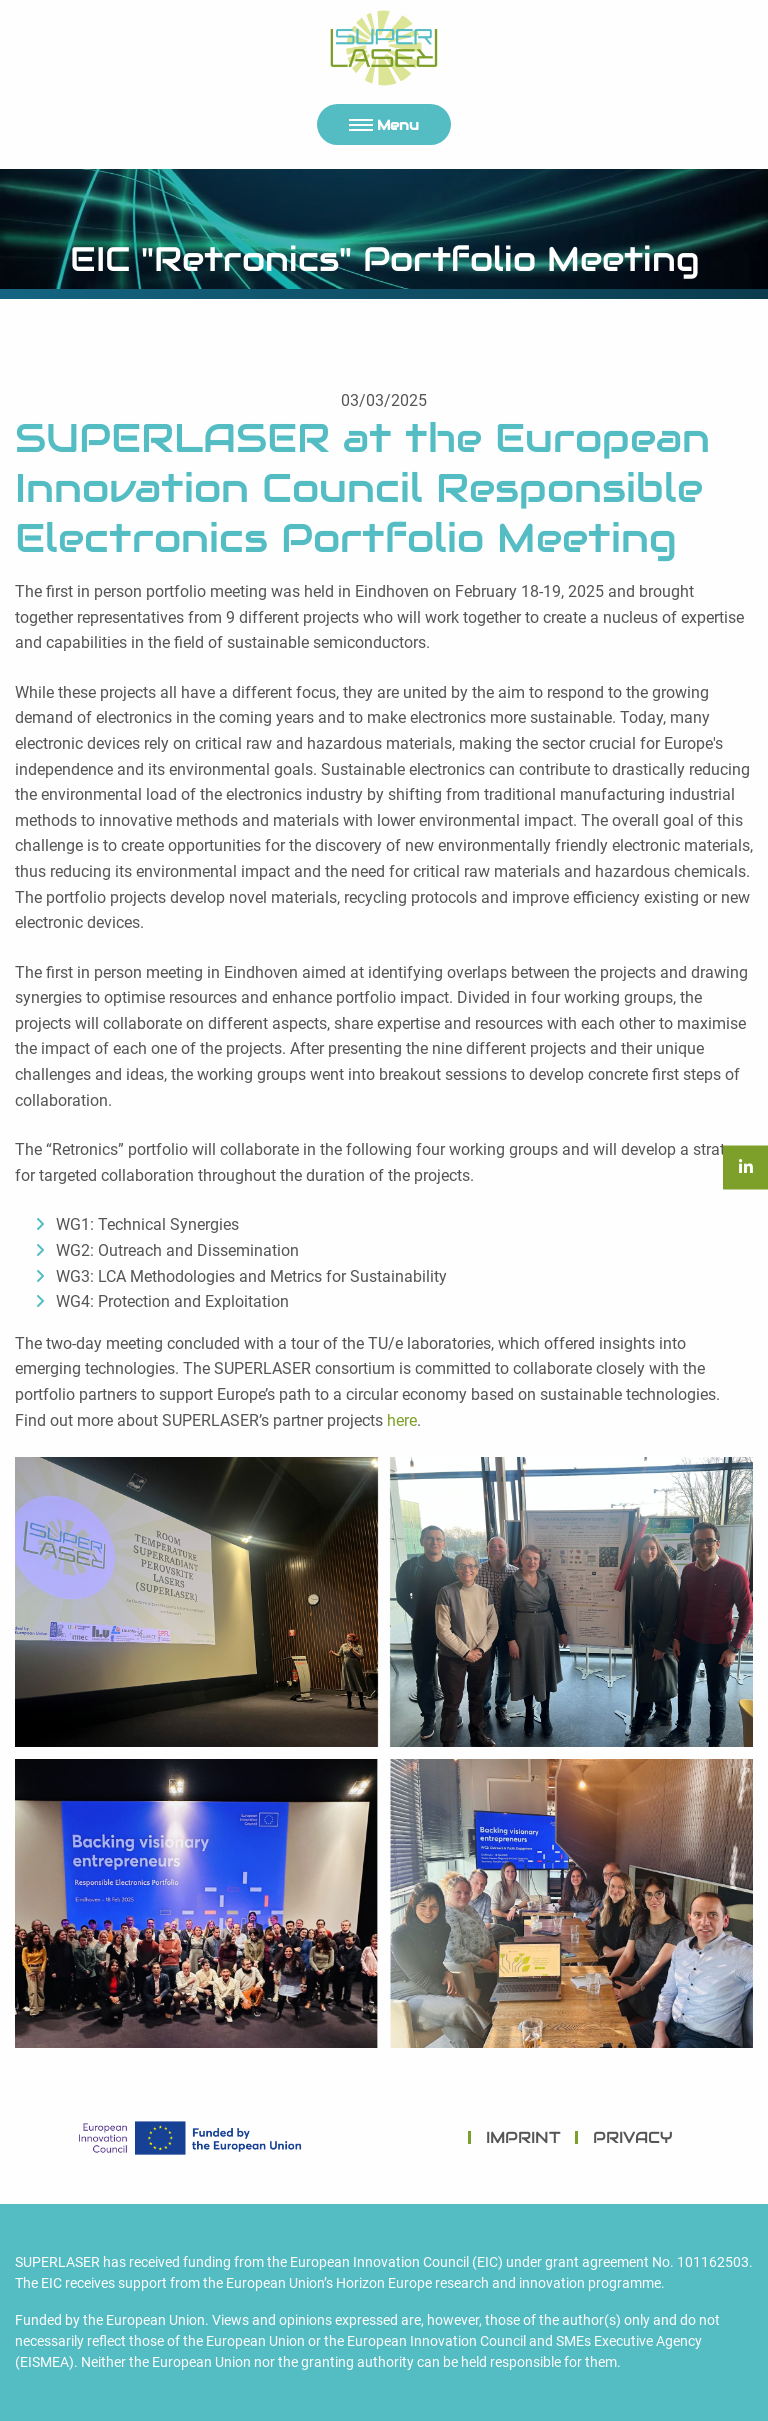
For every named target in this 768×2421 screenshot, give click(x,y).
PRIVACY (633, 2137)
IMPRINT (523, 2137)
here (402, 1420)
